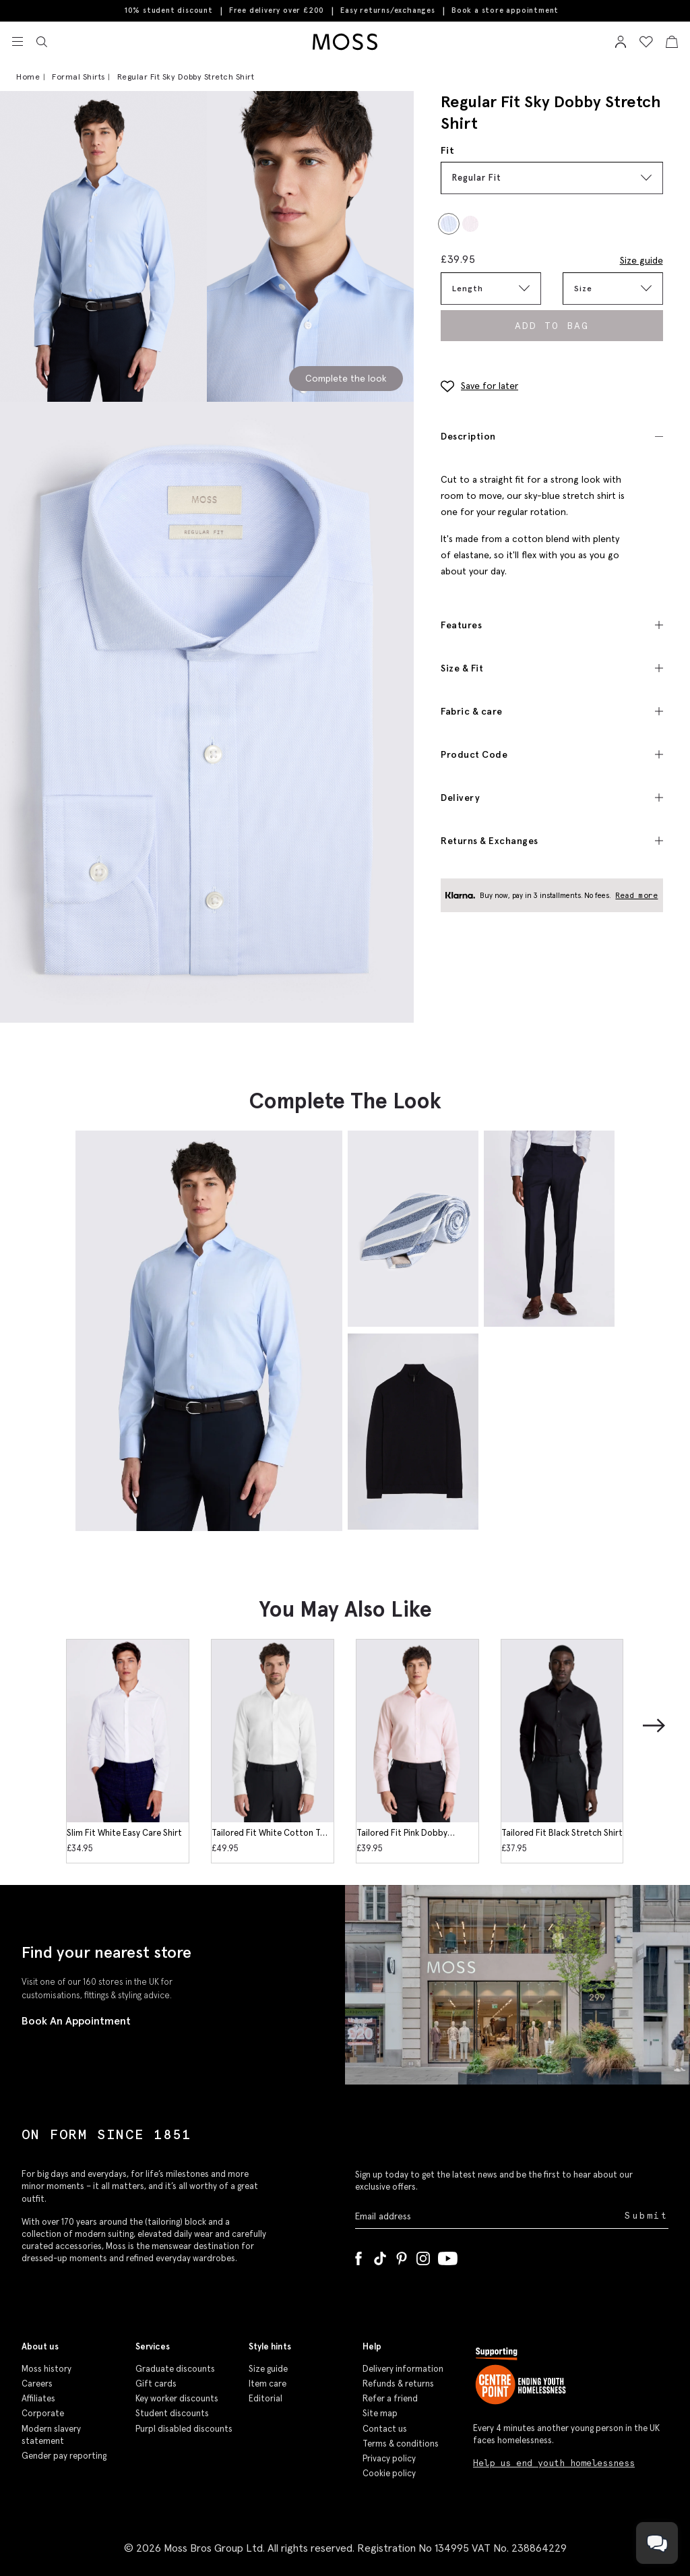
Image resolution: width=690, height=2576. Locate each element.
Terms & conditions (401, 2443)
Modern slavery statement (51, 2435)
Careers (37, 2383)
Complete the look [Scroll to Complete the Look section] (346, 378)
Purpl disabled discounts (183, 2428)
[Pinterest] (401, 2256)
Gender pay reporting (64, 2455)
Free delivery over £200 (276, 10)
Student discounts (172, 2413)
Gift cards (156, 2383)
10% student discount (169, 10)
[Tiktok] (380, 2256)
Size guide (641, 260)
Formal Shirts (78, 76)
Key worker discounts (176, 2398)
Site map (380, 2413)
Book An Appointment (76, 2020)
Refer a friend (390, 2398)
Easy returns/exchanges (387, 10)
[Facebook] (358, 2256)
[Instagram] (423, 2256)
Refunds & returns (398, 2383)
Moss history (46, 2368)
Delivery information (403, 2368)
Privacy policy (389, 2458)
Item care (267, 2383)
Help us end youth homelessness (554, 2463)
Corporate (43, 2413)
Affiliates (38, 2398)
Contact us (385, 2428)
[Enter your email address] (488, 2216)
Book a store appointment (505, 10)
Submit (646, 2215)
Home (28, 76)
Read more (637, 895)
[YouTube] (448, 2256)
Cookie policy (389, 2473)
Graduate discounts (175, 2368)
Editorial (265, 2398)
